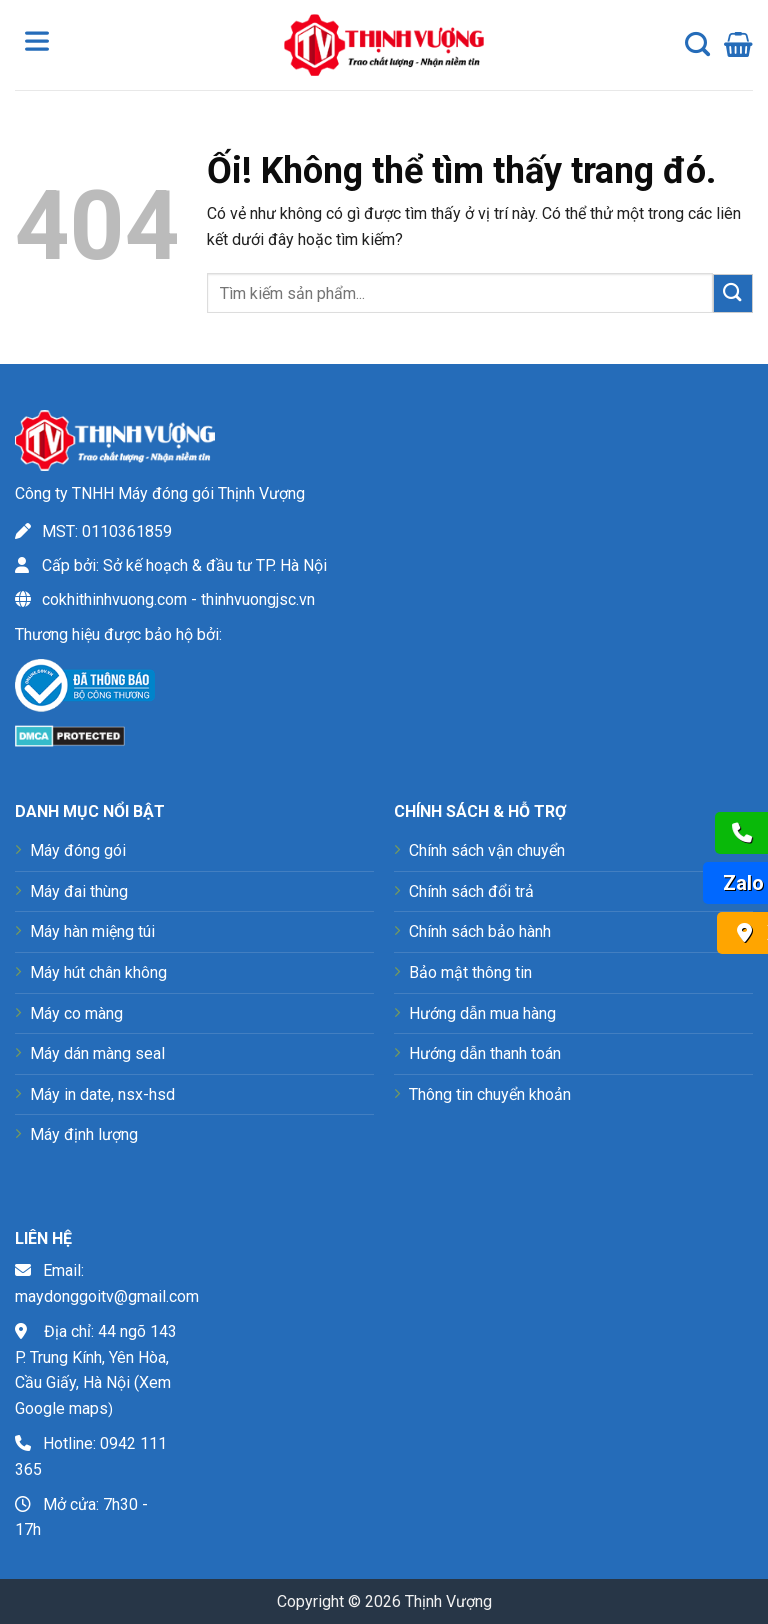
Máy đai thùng (79, 891)
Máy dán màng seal (97, 1053)
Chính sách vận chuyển (487, 850)
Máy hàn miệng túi (92, 931)
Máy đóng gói (78, 850)
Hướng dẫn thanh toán (485, 1053)
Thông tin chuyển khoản (490, 1094)
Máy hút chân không (98, 972)
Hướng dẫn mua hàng (482, 1013)
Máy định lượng (84, 1134)
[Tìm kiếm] (697, 45)
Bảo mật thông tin (470, 972)
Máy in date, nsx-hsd (102, 1094)
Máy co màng (76, 1013)
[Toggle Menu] (41, 45)
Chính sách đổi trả (471, 891)
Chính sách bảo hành (480, 931)
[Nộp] (733, 293)
